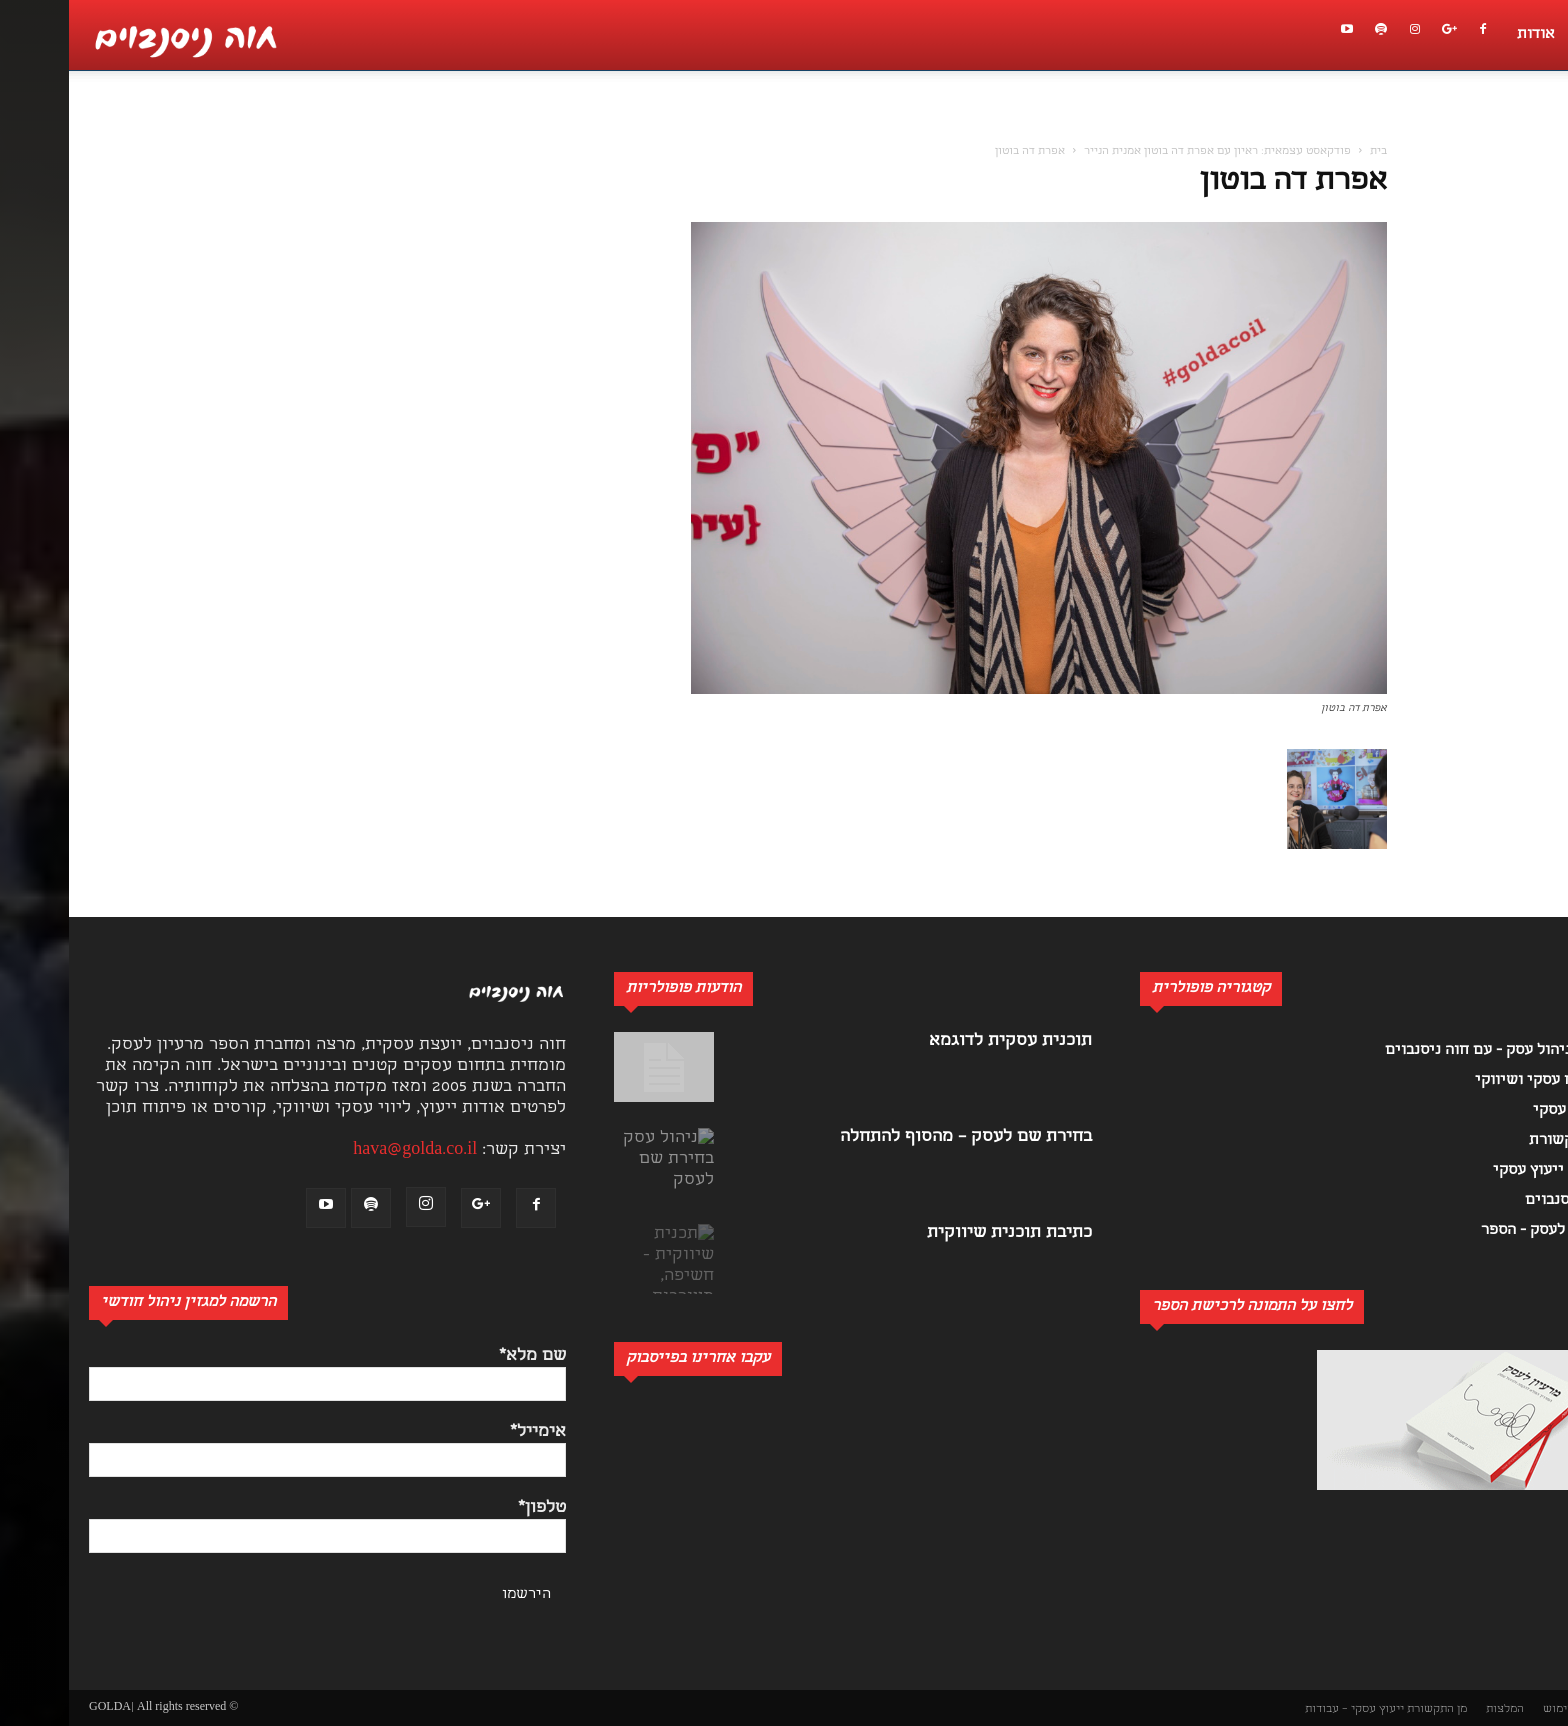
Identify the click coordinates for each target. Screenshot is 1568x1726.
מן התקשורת (1368, 1709)
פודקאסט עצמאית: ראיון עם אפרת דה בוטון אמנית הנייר (1148, 152)
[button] (1542, 126)
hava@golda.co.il (346, 1150)
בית (1309, 152)
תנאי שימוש (1503, 1709)
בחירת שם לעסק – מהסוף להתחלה (897, 1137)
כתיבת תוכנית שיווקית (940, 1233)
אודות (1467, 35)
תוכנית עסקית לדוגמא (941, 1041)
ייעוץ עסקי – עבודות (1285, 1709)
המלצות (1436, 1709)
